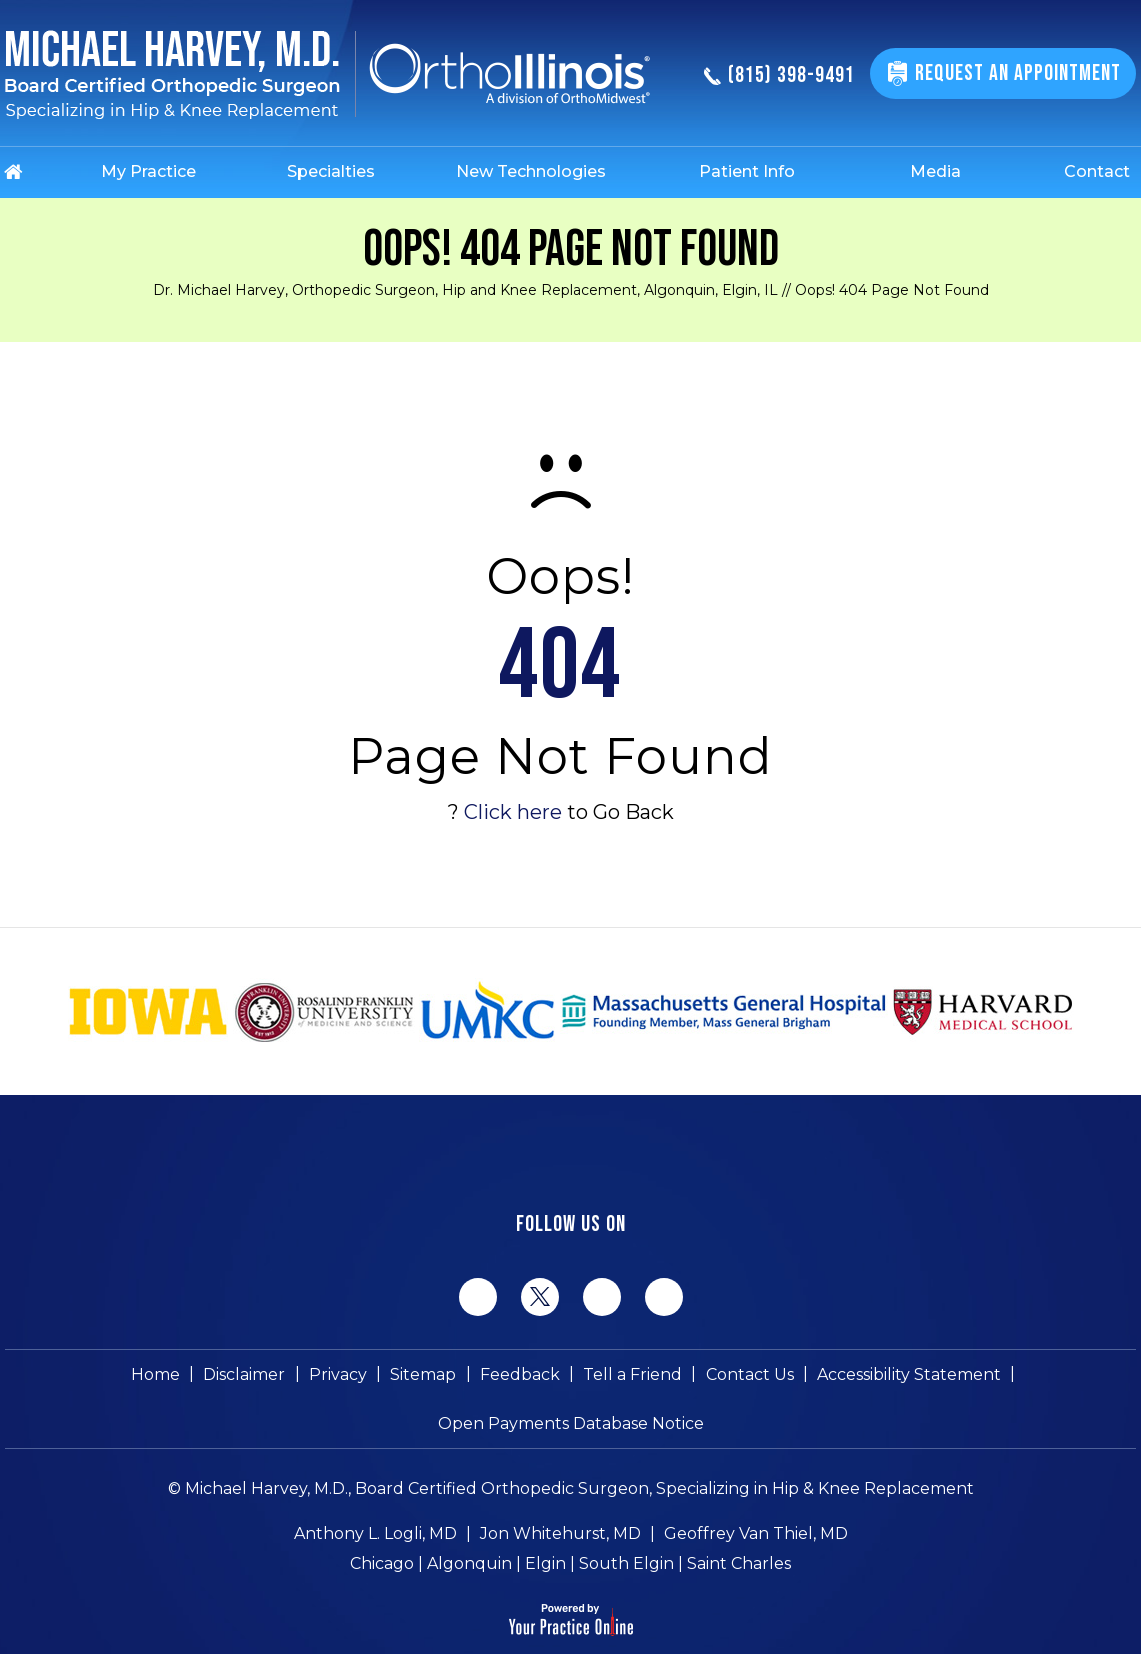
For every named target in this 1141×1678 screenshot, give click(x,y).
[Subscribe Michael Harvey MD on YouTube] (664, 1297)
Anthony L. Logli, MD (375, 1535)
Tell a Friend (632, 1374)
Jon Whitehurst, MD (560, 1535)
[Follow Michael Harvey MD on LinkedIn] (602, 1297)
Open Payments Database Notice (571, 1424)
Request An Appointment (1018, 73)
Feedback (520, 1374)
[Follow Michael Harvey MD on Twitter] (540, 1296)
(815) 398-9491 (779, 76)
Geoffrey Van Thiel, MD (756, 1535)
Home (157, 1374)
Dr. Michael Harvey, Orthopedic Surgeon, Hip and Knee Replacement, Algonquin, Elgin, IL (465, 290)
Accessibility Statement (908, 1374)
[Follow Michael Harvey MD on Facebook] (478, 1297)
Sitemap (424, 1374)
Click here (513, 812)
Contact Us (749, 1374)
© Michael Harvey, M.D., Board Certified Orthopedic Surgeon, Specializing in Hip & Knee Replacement (571, 1490)
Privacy (339, 1374)
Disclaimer (246, 1374)
